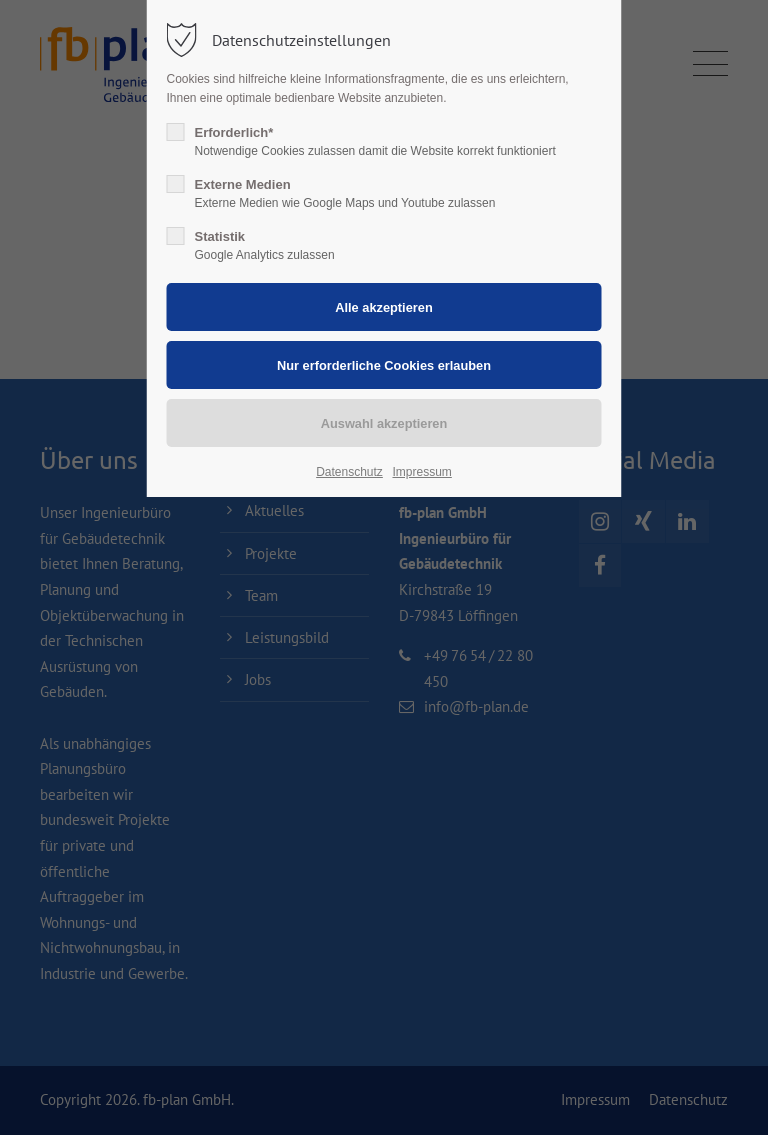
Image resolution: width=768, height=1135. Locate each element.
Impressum (421, 472)
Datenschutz (349, 472)
